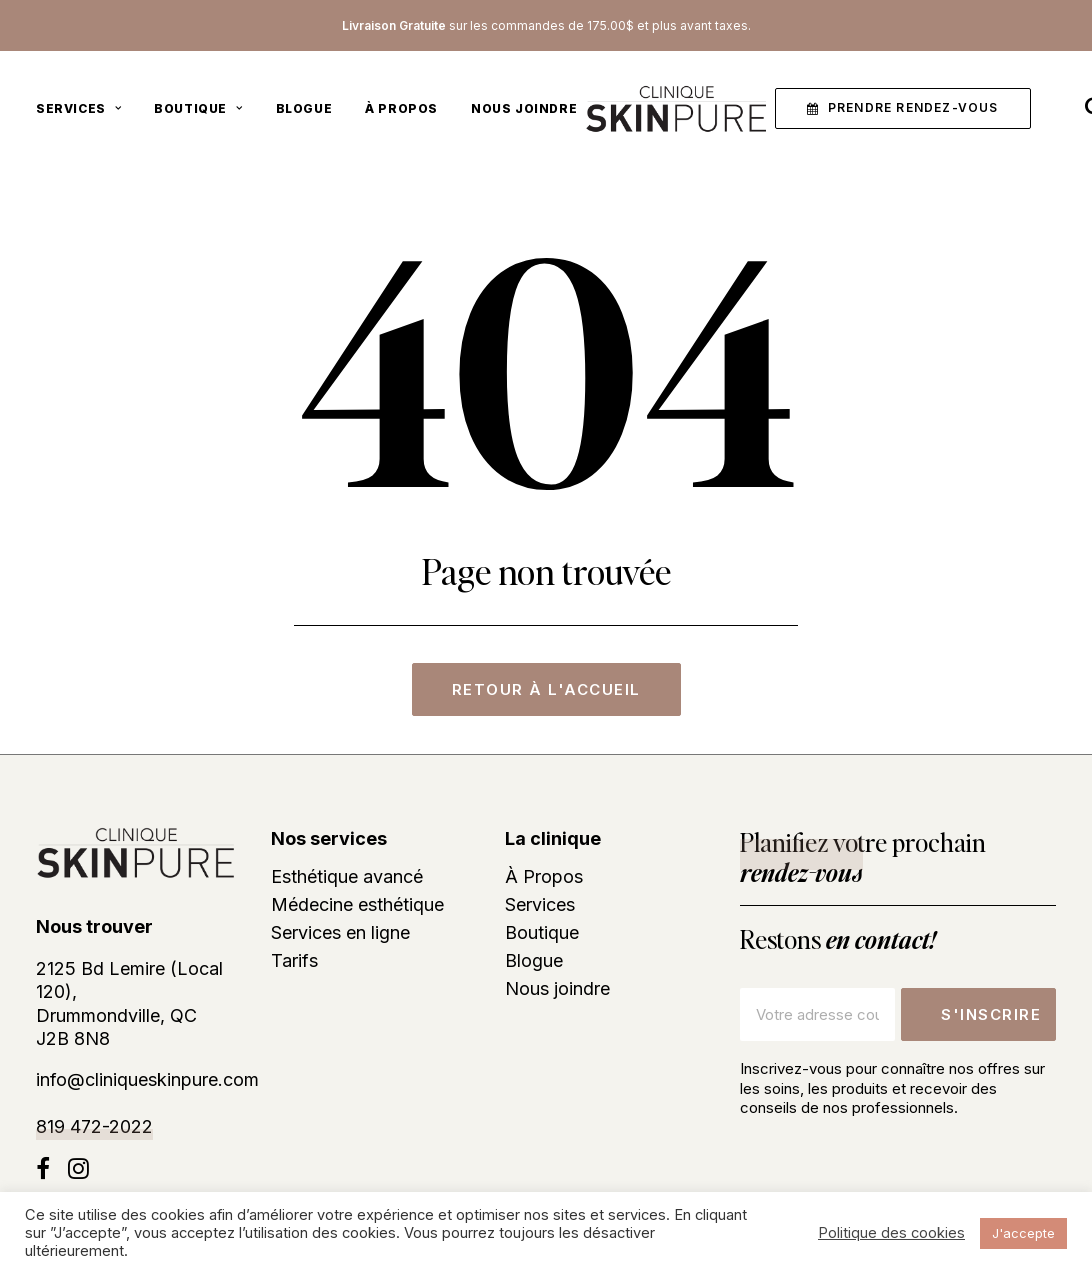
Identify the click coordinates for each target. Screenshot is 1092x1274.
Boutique (198, 111)
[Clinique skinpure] (672, 112)
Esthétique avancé (347, 877)
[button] (902, 112)
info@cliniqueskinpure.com (147, 1079)
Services (78, 111)
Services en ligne (340, 933)
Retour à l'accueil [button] (546, 690)
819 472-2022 (94, 1126)
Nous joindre (524, 111)
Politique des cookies (891, 1233)
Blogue (304, 111)
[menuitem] (85, 112)
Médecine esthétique (357, 905)
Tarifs (294, 961)
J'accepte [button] (1023, 1233)
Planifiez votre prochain (863, 857)
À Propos (401, 111)
